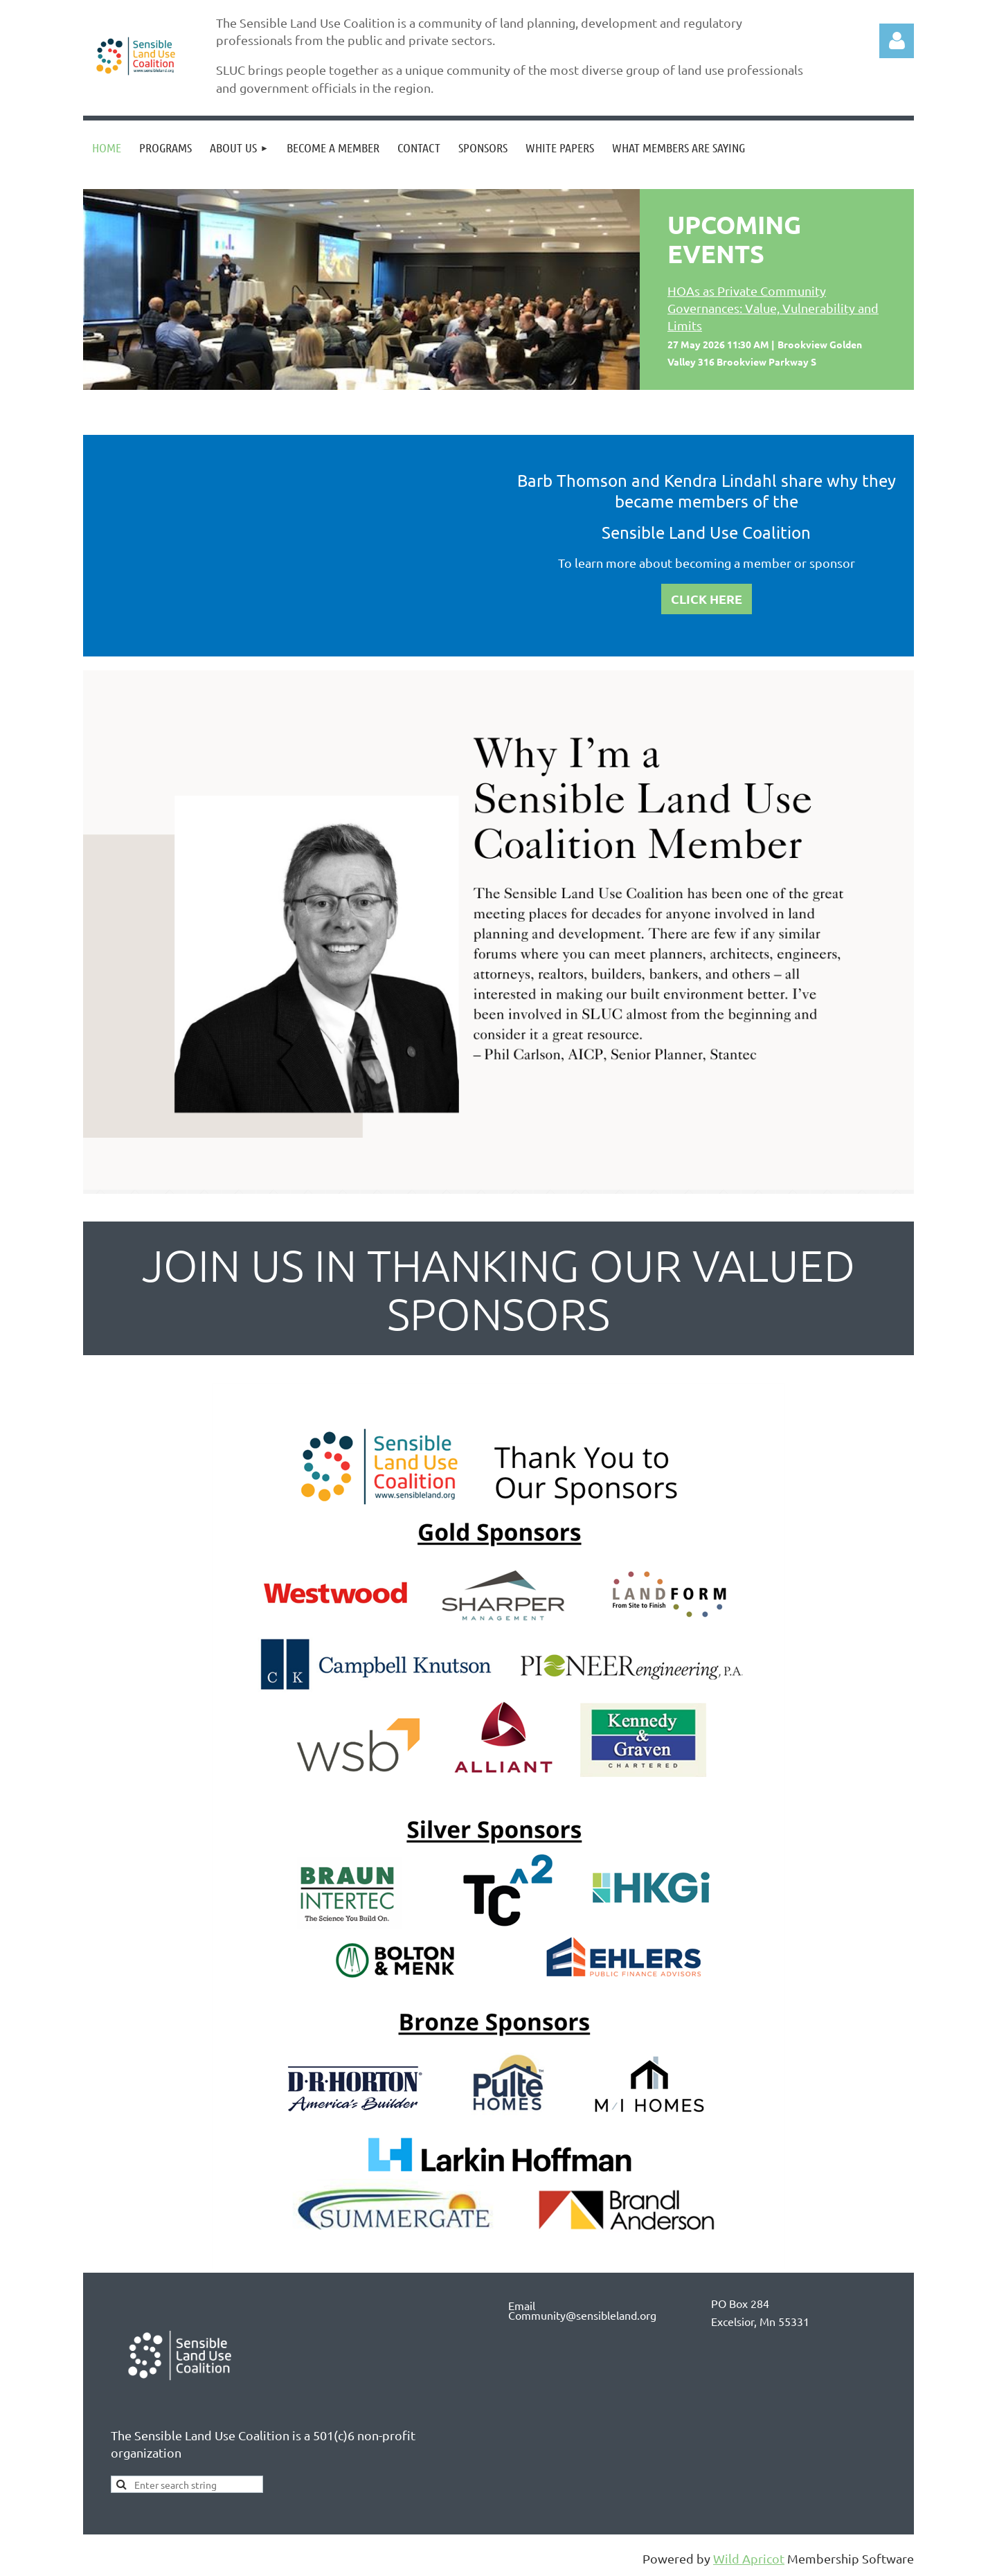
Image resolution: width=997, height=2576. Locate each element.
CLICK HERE (706, 599)
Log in (896, 41)
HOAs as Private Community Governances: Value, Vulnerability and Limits (773, 307)
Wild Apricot (748, 2558)
